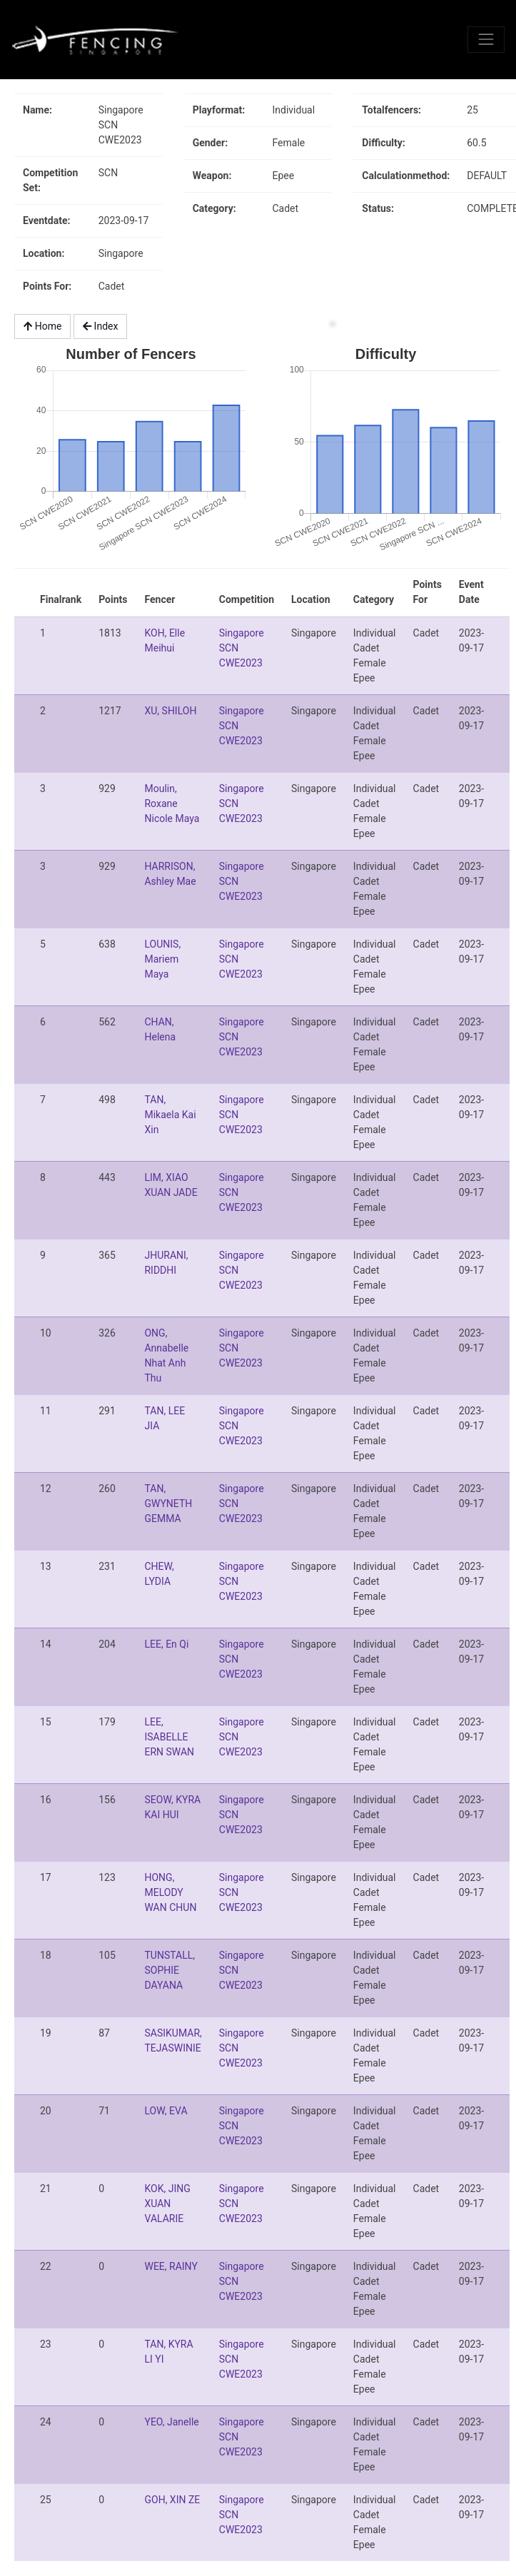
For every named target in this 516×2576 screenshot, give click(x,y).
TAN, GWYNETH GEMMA (168, 1503)
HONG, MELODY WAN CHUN (170, 1892)
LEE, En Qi (166, 1644)
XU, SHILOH (170, 710)
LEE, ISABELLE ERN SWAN (169, 1737)
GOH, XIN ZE (172, 2499)
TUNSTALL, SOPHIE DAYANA (169, 1970)
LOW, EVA (165, 2110)
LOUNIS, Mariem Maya (162, 959)
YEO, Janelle (171, 2422)
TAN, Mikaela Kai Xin (170, 1114)
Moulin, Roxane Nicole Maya (171, 803)
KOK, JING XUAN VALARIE (167, 2203)
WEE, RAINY (170, 2266)
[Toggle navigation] (486, 39)
